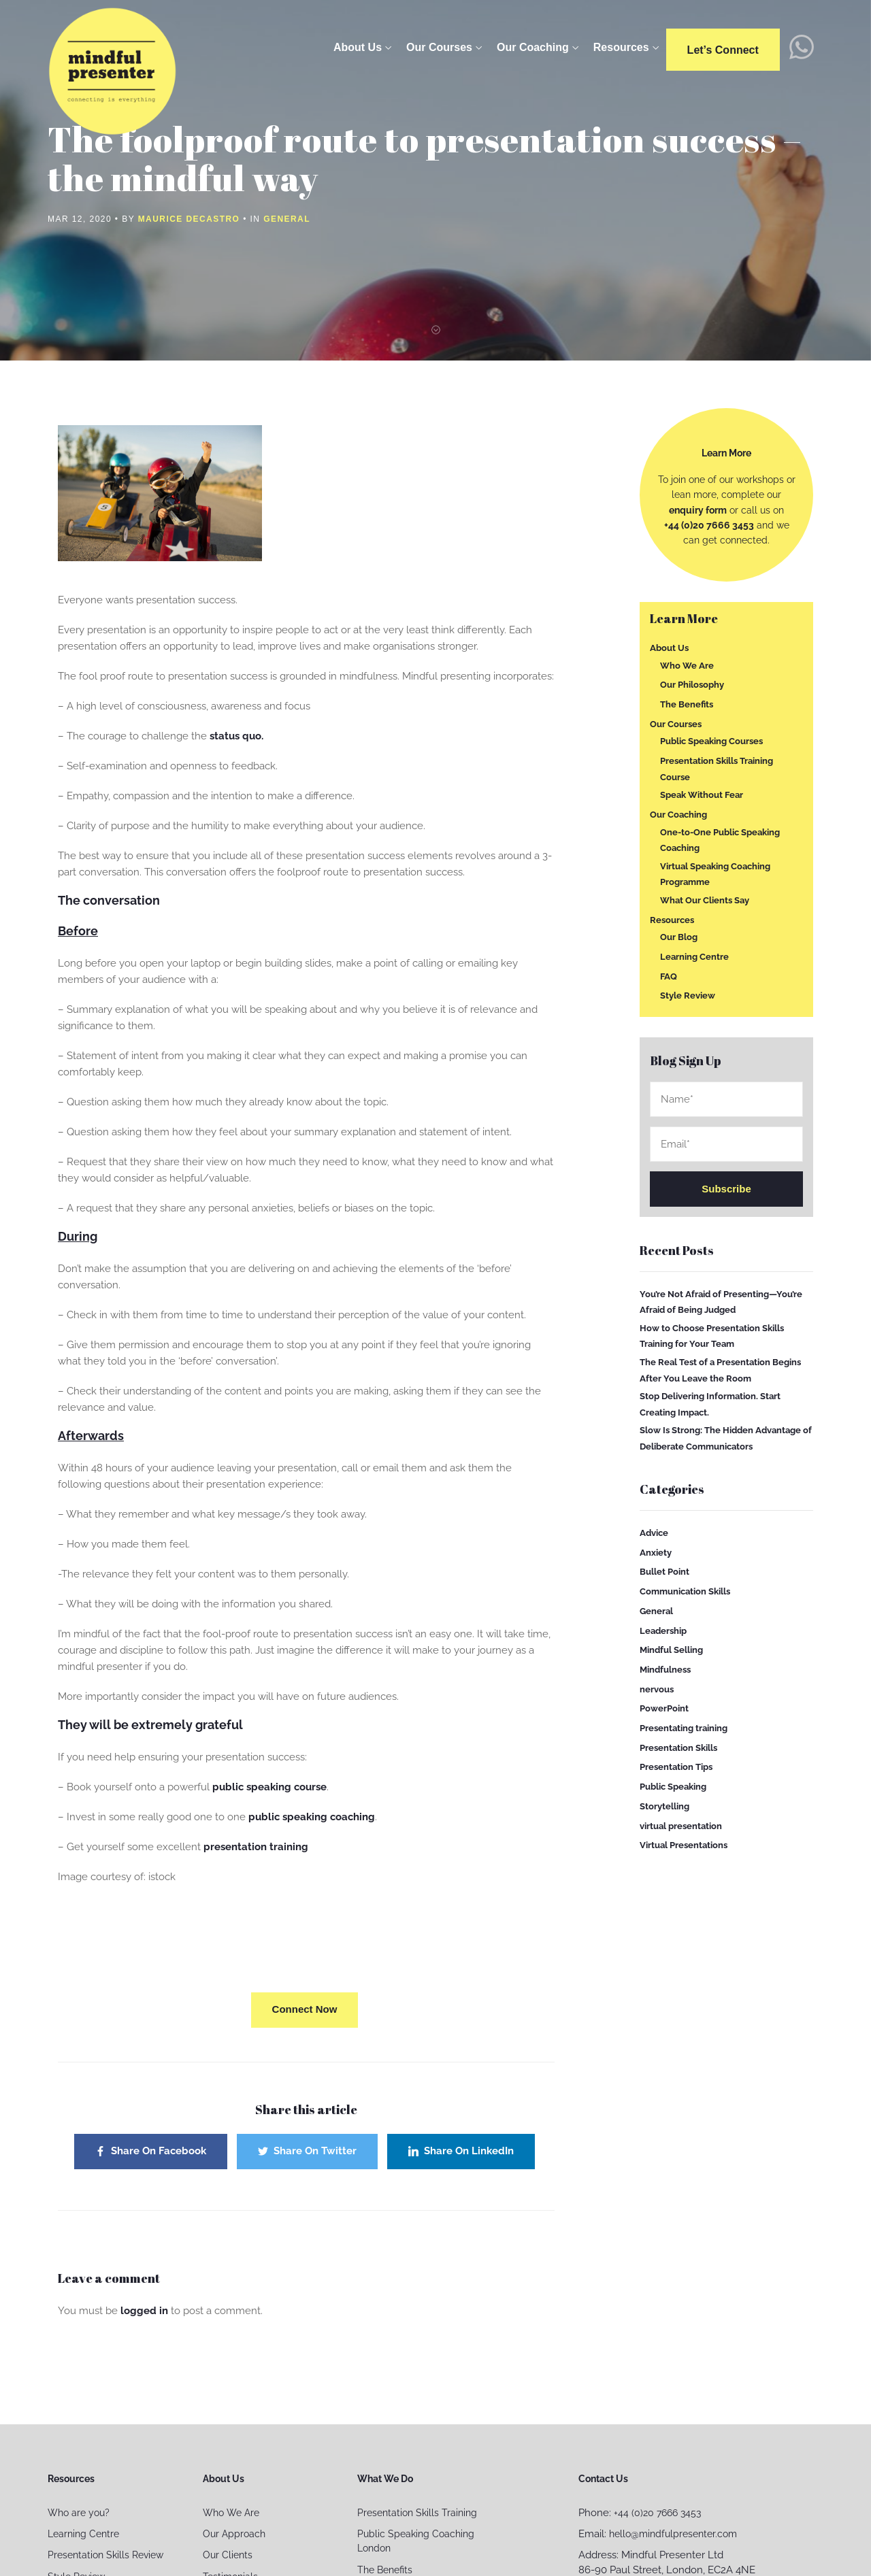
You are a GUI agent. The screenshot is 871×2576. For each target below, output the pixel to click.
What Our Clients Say (704, 900)
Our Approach (234, 2533)
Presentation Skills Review (105, 2554)
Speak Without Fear (701, 795)
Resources (624, 47)
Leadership (663, 1630)
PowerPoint (664, 1708)
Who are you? (79, 2512)
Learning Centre (694, 957)
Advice (654, 1533)
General (286, 219)
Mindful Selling (671, 1650)
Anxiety (656, 1552)
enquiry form (698, 510)
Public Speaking (673, 1787)
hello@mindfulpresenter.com (673, 2533)
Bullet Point (664, 1572)
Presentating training (683, 1728)
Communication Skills (685, 1591)
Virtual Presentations (683, 1845)
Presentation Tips (676, 1767)
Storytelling (664, 1806)
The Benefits (686, 704)
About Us (360, 47)
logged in (144, 2311)
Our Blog (678, 937)
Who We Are (687, 665)
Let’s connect (725, 50)
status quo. (236, 736)
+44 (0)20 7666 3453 (709, 525)
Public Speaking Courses (711, 741)
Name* (726, 1099)
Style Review (687, 995)
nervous (657, 1689)
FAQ (668, 976)
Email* (726, 1144)
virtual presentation (681, 1825)
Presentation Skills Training (417, 2512)
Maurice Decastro (189, 219)
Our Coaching (535, 47)
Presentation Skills (678, 1748)
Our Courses (442, 47)
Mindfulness (665, 1670)
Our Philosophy (692, 685)
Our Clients (227, 2554)
